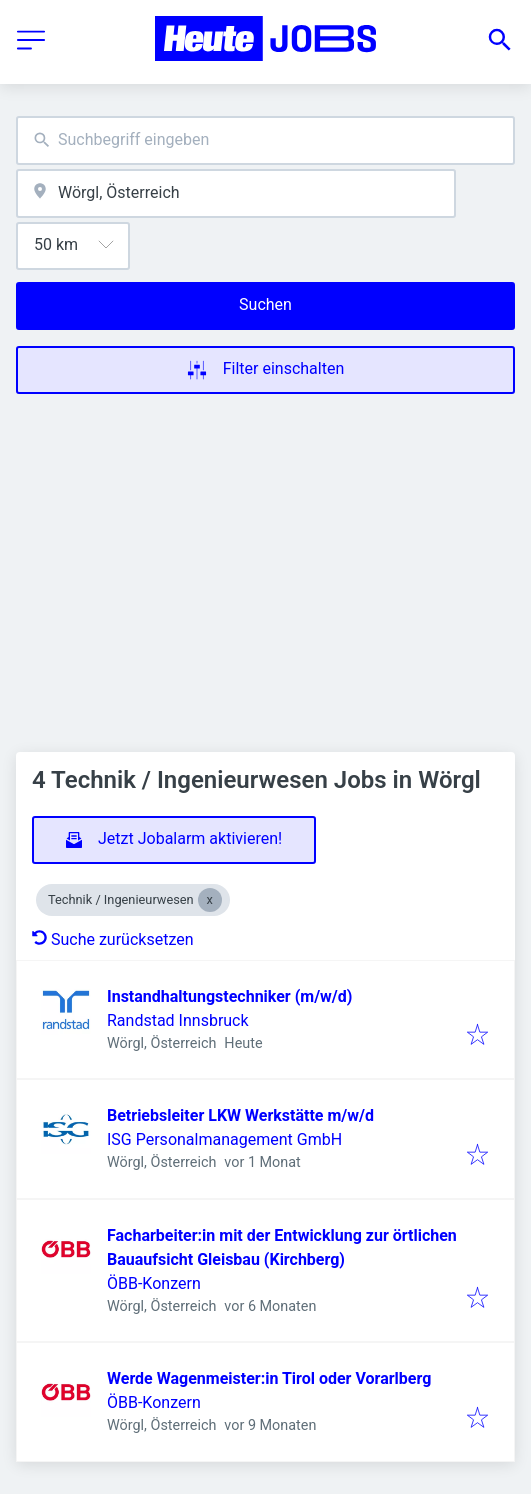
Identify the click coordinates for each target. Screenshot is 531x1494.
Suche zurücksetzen (113, 939)
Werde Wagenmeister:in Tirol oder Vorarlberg (269, 1378)
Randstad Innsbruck (178, 1020)
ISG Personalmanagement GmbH (224, 1139)
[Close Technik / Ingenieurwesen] (210, 900)
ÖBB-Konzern (154, 1283)
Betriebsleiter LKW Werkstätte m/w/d (240, 1115)
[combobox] (265, 140)
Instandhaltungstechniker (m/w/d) (229, 996)
